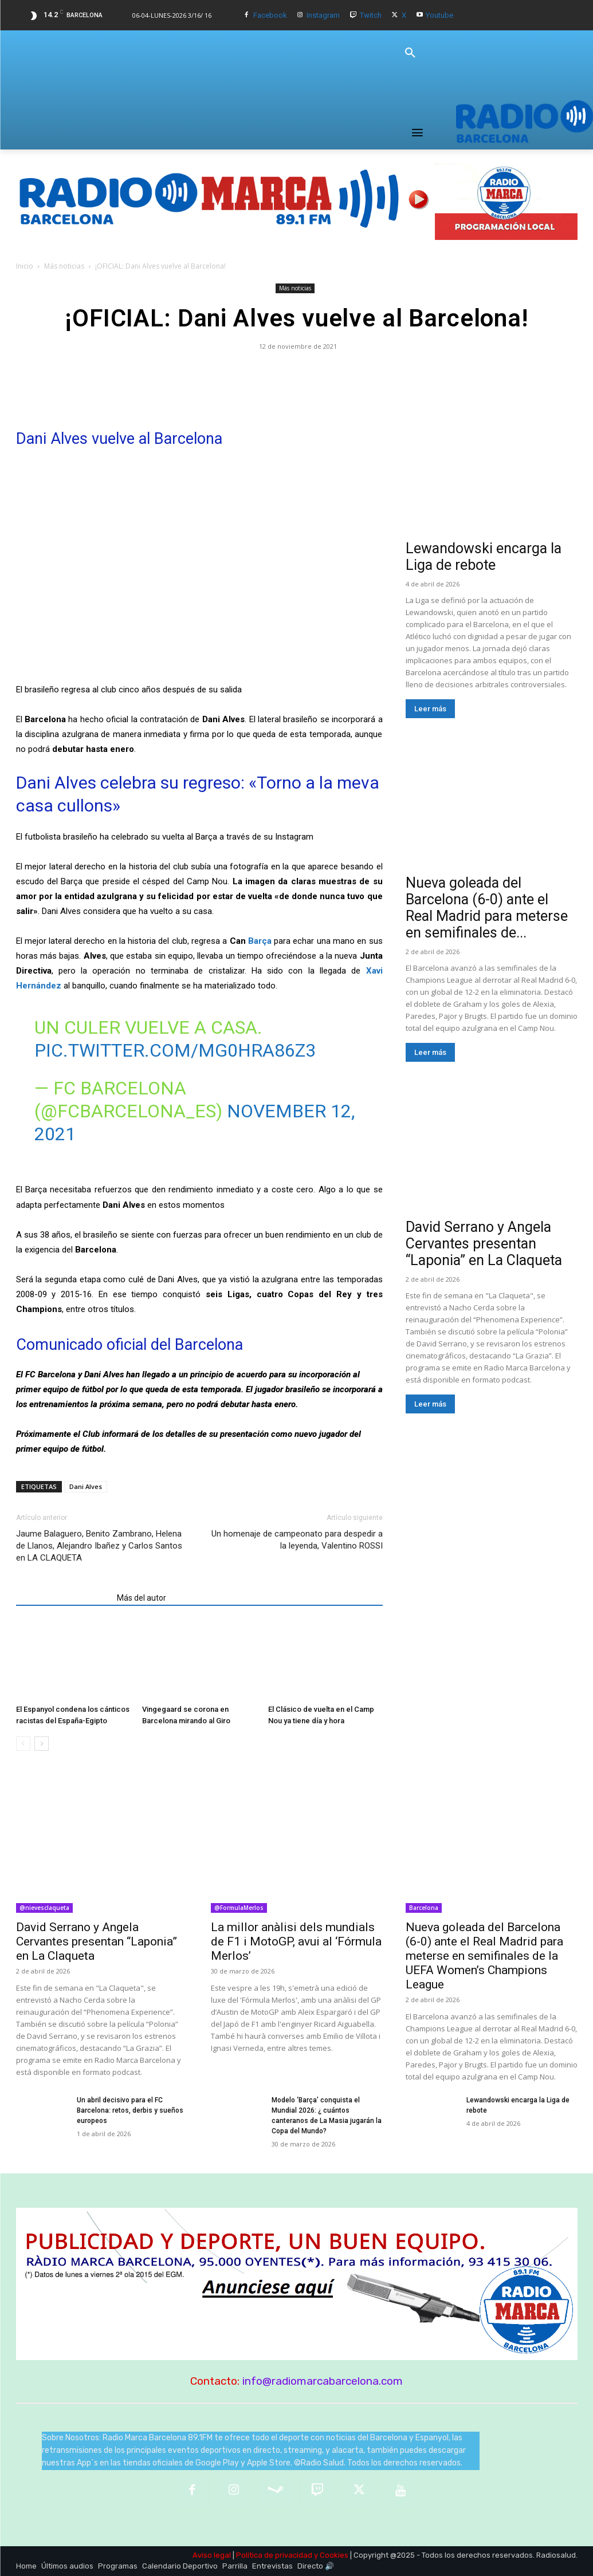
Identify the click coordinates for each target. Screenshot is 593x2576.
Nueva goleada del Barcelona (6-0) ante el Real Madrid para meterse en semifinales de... (487, 908)
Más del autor (141, 1597)
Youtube (439, 15)
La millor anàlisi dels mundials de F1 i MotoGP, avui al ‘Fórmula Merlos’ (296, 1941)
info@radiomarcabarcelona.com (322, 2381)
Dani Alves (85, 1486)
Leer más (430, 708)
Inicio (24, 266)
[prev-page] (23, 1743)
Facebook (270, 15)
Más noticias (64, 266)
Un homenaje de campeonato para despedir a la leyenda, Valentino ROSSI (297, 1540)
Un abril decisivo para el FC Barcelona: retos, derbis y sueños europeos (130, 2110)
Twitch (371, 15)
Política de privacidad (274, 2555)
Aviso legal (212, 2555)
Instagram (323, 15)
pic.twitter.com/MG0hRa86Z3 (175, 1050)
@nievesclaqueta (44, 1908)
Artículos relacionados (63, 1597)
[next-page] (41, 1743)
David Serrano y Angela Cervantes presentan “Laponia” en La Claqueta (484, 1244)
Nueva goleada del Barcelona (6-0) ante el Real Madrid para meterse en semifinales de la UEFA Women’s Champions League (484, 1955)
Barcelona (423, 1908)
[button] (410, 53)
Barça (260, 941)
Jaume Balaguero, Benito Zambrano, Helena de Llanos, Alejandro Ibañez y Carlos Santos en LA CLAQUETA (99, 1546)
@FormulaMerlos (239, 1908)
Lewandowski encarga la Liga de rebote (483, 556)
